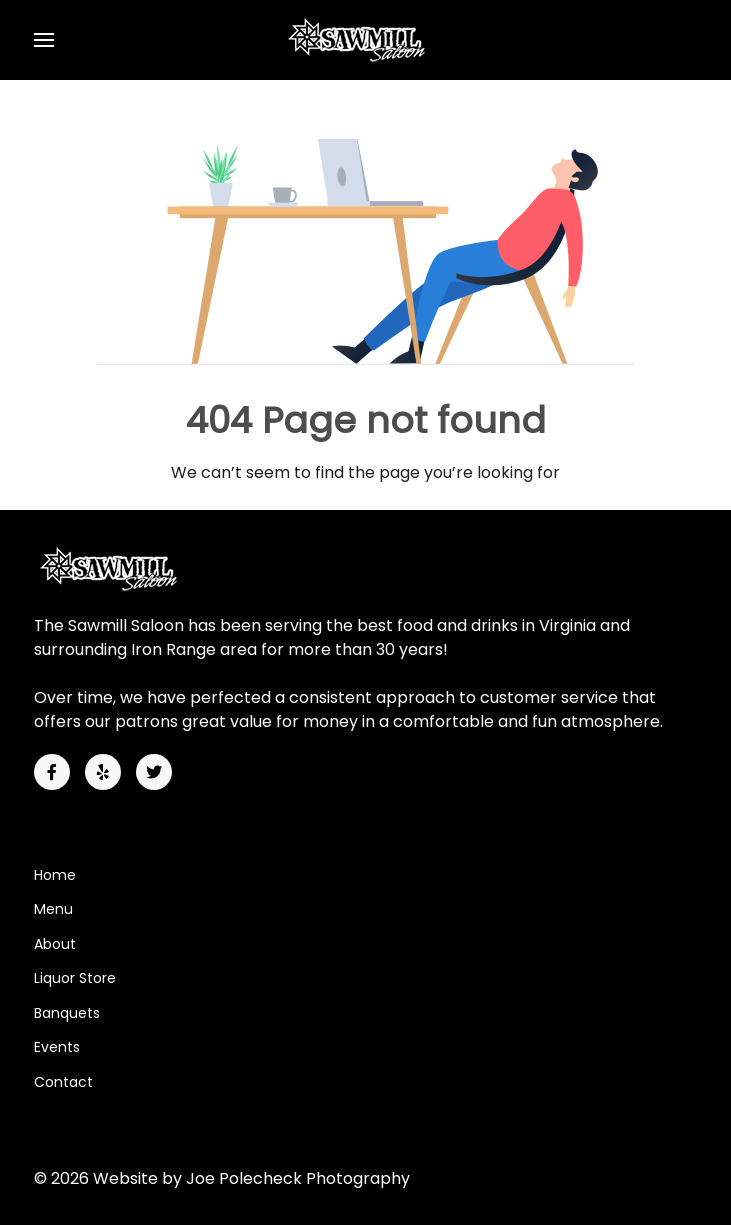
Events (57, 1047)
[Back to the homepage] (366, 40)
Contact (63, 1082)
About (55, 944)
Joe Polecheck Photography (298, 1178)
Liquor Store (75, 978)
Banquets (67, 1013)
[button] (44, 40)
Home (55, 875)
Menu (53, 909)
